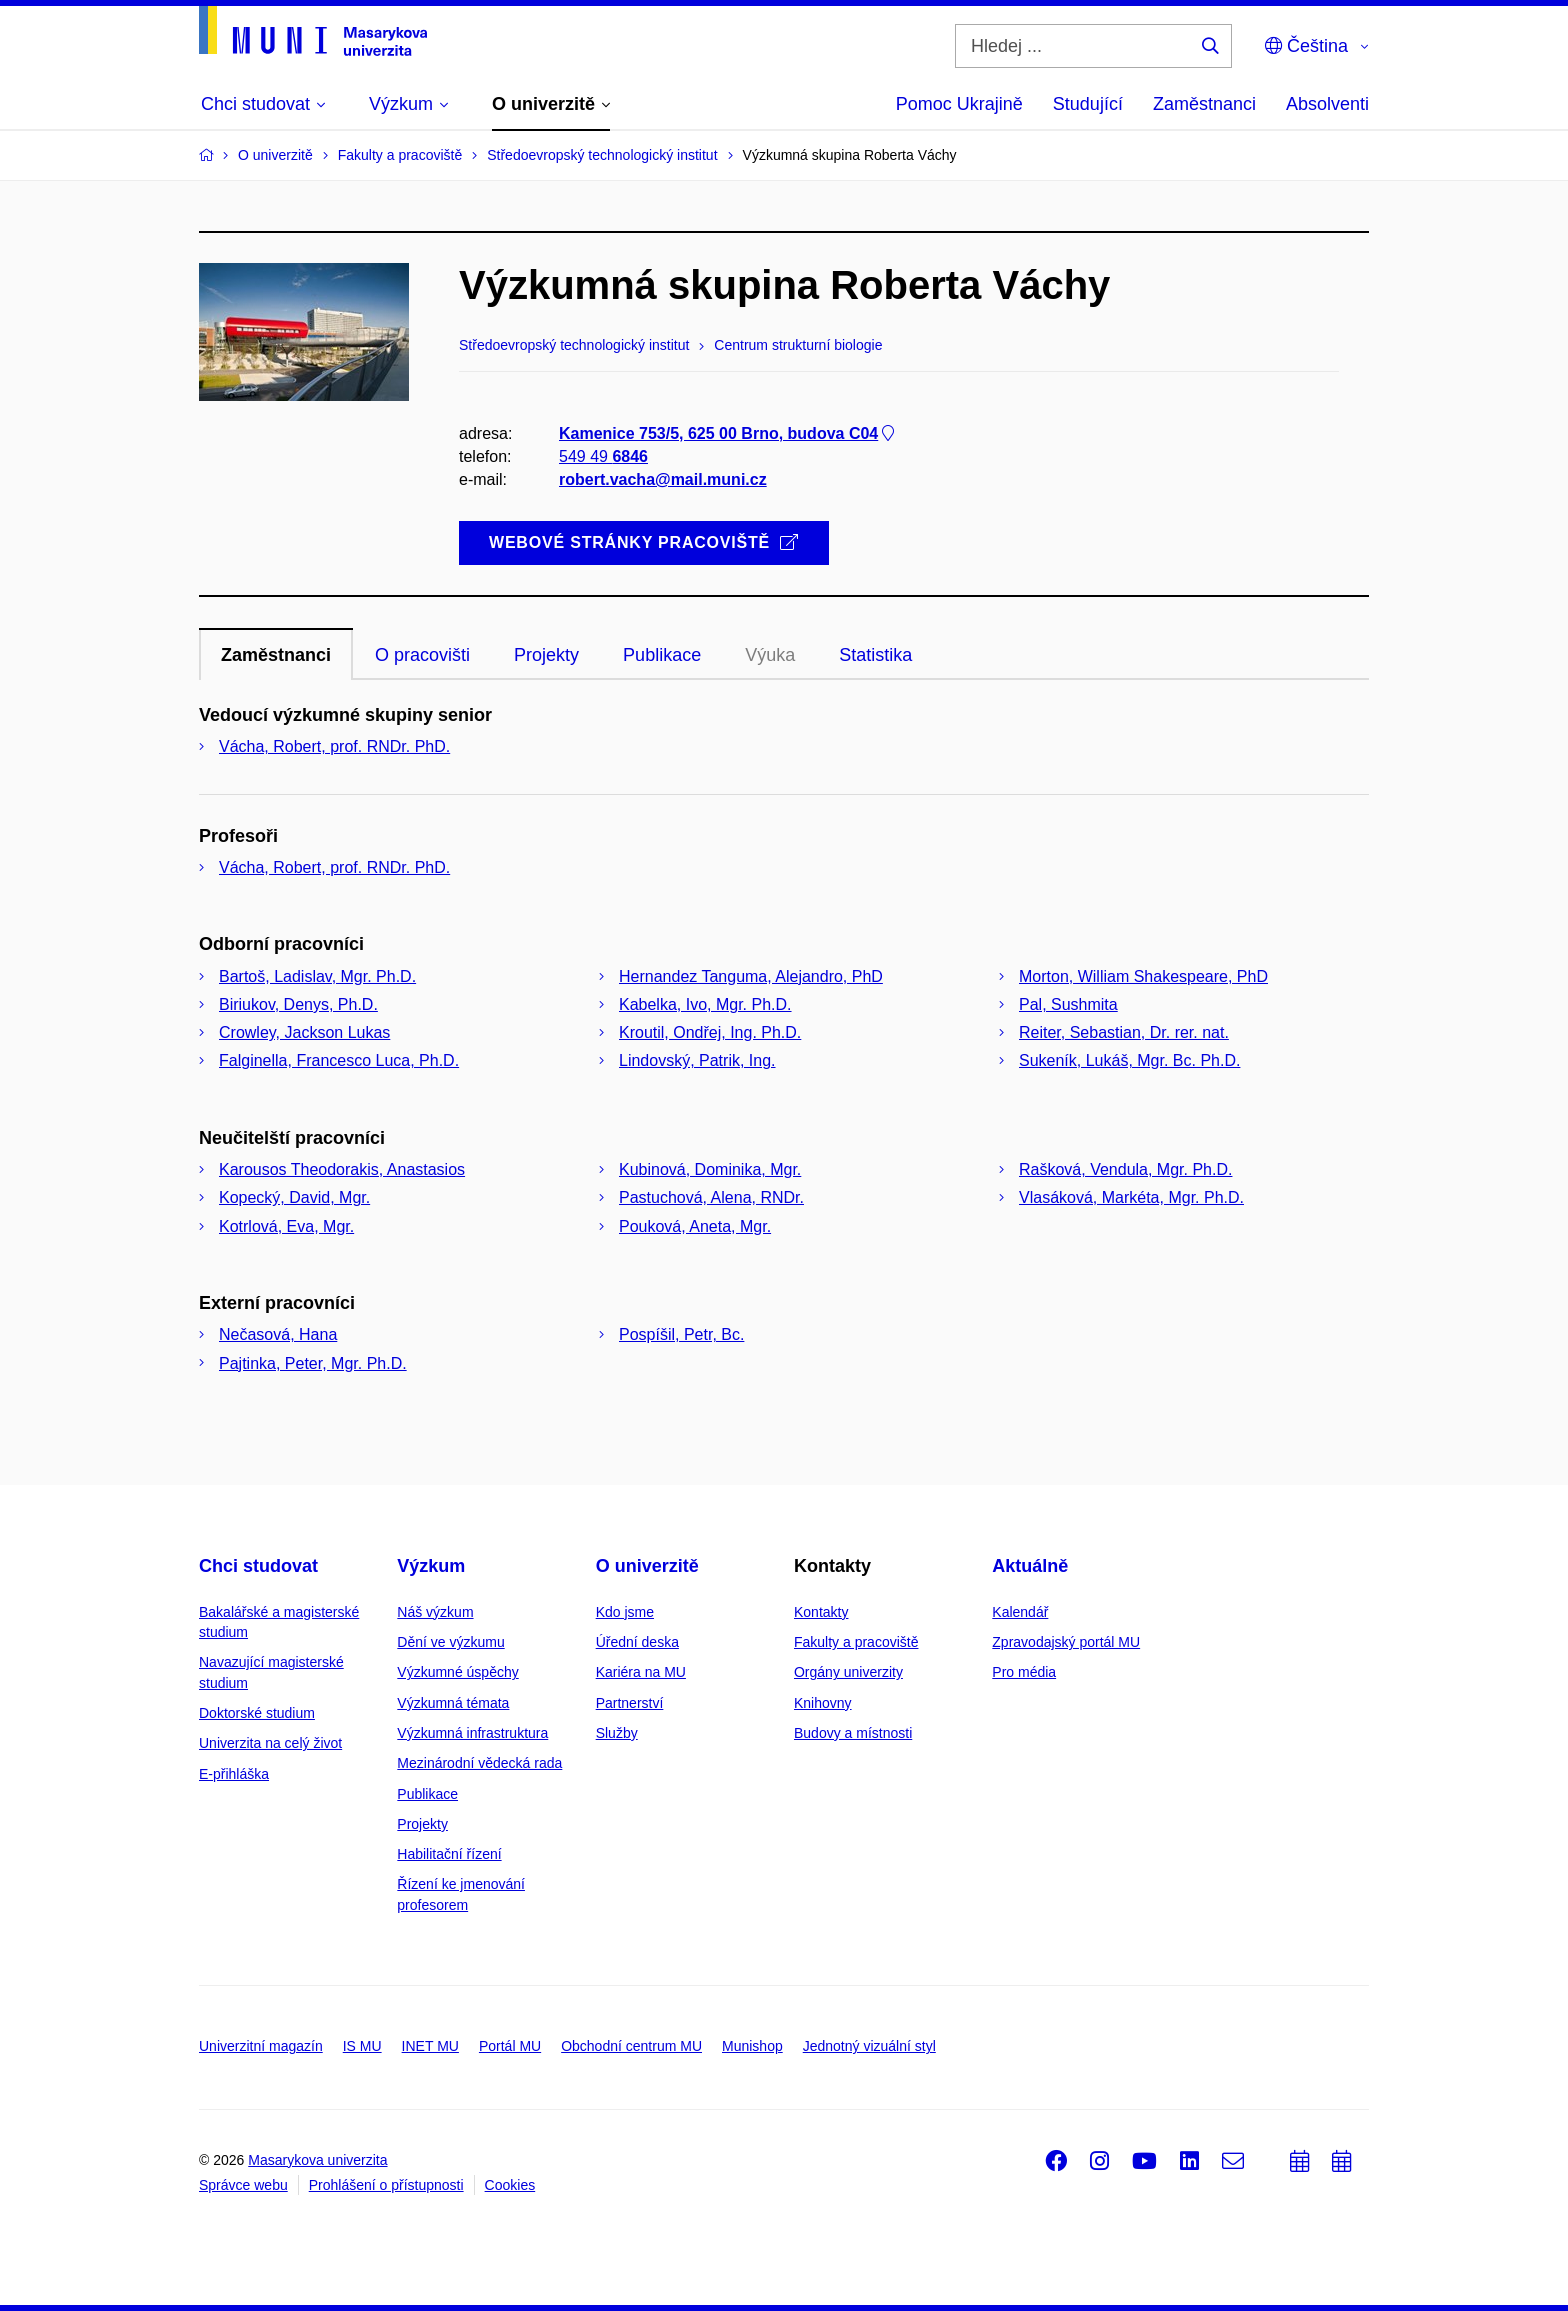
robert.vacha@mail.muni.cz (663, 479)
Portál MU (510, 2046)
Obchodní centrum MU (631, 2046)
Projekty (422, 1824)
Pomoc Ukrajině (959, 104)
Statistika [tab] (875, 655)
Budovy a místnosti (853, 1733)
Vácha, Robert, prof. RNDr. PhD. (334, 746)
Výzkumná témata (453, 1703)
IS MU (362, 2046)
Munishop (752, 2046)
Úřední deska (637, 1642)
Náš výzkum (435, 1612)
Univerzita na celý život (270, 1743)
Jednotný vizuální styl (869, 2046)
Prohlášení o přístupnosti (386, 2185)
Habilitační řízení (449, 1854)
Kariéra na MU (641, 1672)
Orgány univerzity (848, 1672)
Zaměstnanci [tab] (276, 655)
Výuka (770, 655)
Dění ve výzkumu (450, 1642)
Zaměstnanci (1204, 104)
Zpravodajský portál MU (1066, 1642)
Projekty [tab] (546, 655)
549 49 (603, 456)
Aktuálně (1030, 1566)
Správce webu (243, 2185)
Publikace (427, 1794)
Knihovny (823, 1703)
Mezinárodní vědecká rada (479, 1763)
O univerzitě (647, 1566)
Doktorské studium (257, 1713)
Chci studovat (258, 1566)
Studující (1088, 104)
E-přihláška (234, 1774)
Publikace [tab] (662, 655)
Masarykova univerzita (317, 2160)
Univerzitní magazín (261, 2046)
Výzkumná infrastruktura (472, 1733)
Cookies (510, 2185)
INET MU (430, 2046)
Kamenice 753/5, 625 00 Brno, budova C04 (728, 433)
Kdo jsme (625, 1612)
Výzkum (431, 1566)
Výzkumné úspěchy (457, 1672)
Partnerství (630, 1703)
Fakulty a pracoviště (856, 1642)
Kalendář (1020, 1612)
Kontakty (821, 1612)
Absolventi (1327, 104)
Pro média (1024, 1672)
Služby (617, 1733)
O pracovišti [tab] (422, 655)
